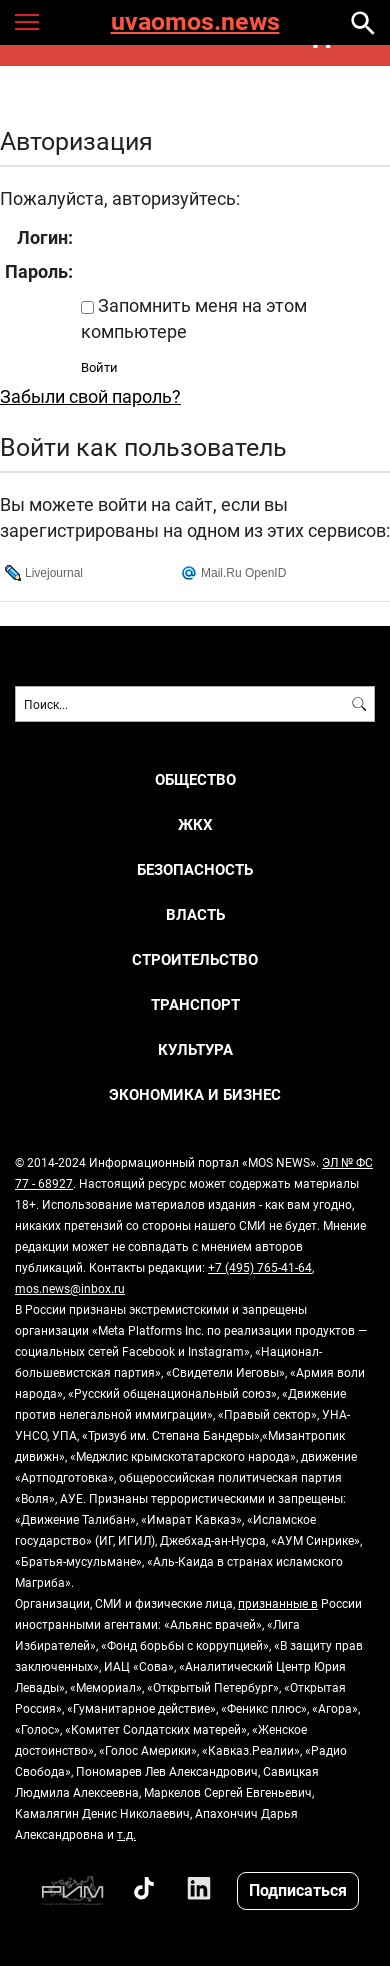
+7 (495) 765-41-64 (260, 1267)
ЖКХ (195, 824)
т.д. (126, 1834)
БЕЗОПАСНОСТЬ (195, 869)
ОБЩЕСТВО (195, 779)
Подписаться (298, 1889)
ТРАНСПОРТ (195, 1004)
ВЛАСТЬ (195, 914)
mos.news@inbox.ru (70, 1288)
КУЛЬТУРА (195, 1049)
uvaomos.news (195, 22)
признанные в (278, 1603)
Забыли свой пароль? (90, 396)
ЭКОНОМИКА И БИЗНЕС (195, 1094)
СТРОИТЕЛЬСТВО (195, 959)
